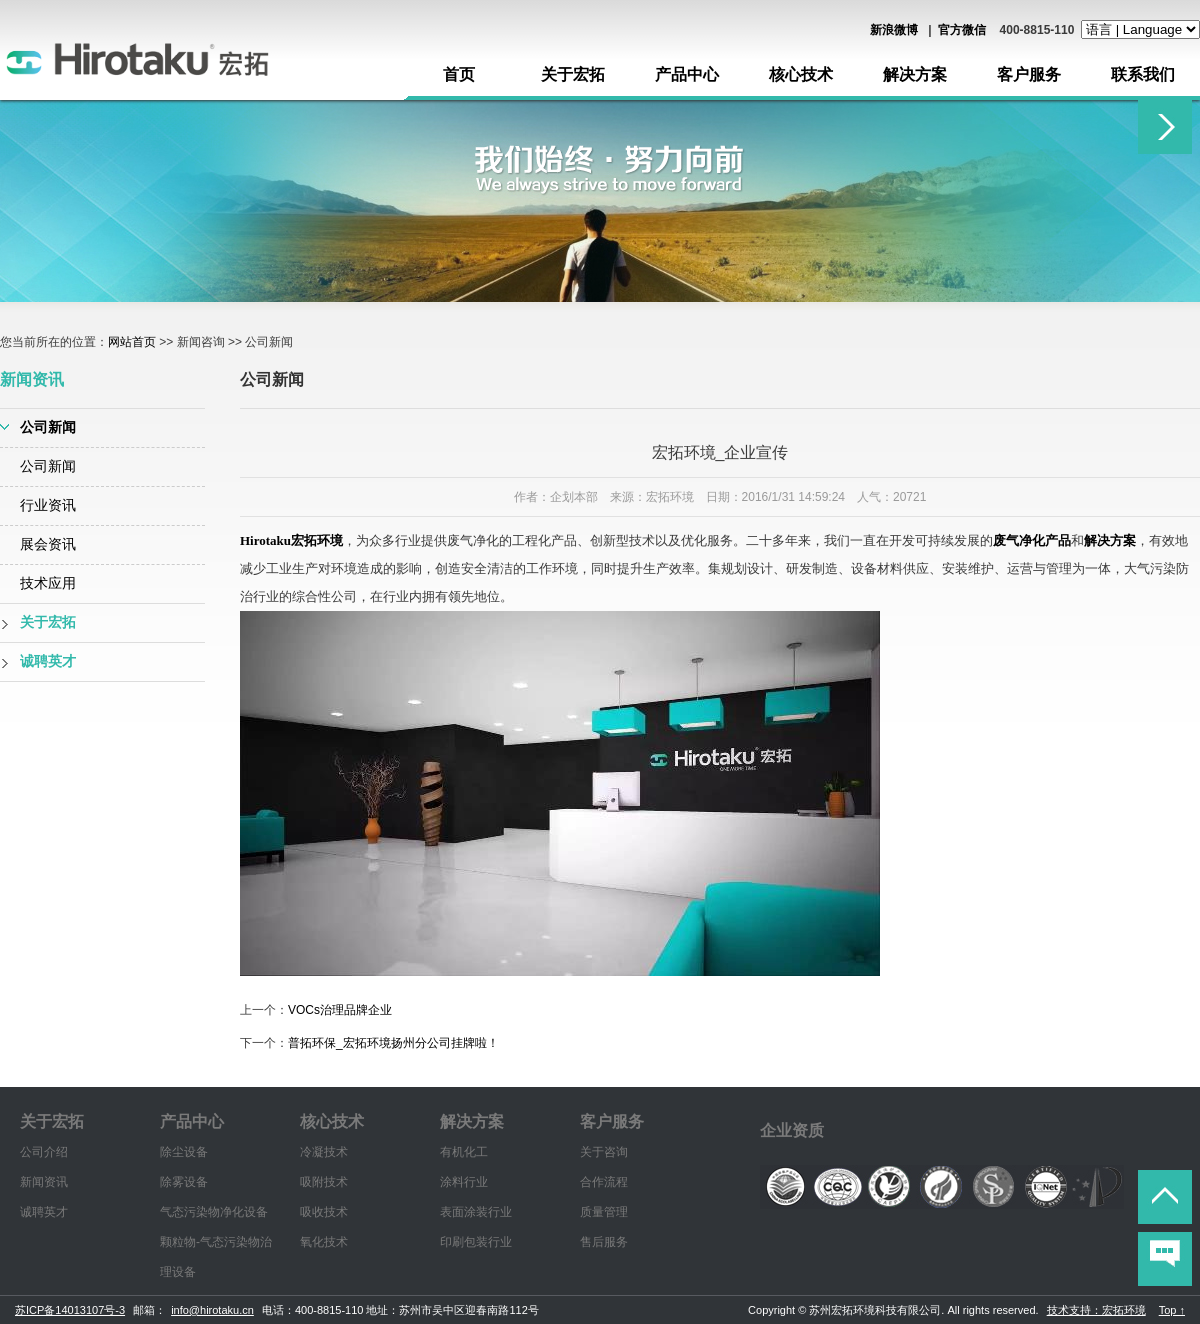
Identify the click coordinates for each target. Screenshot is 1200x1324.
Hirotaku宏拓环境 (291, 540)
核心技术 (801, 74)
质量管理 (604, 1212)
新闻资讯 (44, 1182)
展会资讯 (48, 544)
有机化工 (464, 1152)
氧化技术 (324, 1242)
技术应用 (48, 583)
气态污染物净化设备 (214, 1212)
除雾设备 (184, 1182)
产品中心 (687, 74)
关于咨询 (604, 1152)
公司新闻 (48, 427)
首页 (459, 74)
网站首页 (132, 342)
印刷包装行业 (476, 1242)
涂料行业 (464, 1182)
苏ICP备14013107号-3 (70, 1310)
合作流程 (604, 1182)
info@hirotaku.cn (212, 1310)
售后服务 (604, 1242)
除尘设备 (184, 1152)
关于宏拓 (573, 74)
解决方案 (915, 74)
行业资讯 (48, 505)
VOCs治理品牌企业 (340, 1010)
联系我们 (1143, 74)
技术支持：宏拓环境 (1096, 1310)
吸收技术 (324, 1212)
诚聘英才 (48, 661)
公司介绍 (44, 1152)
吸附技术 (324, 1182)
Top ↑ (1172, 1310)
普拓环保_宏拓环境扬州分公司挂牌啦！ (393, 1043)
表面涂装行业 (476, 1212)
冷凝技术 (324, 1152)
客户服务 (1029, 74)
